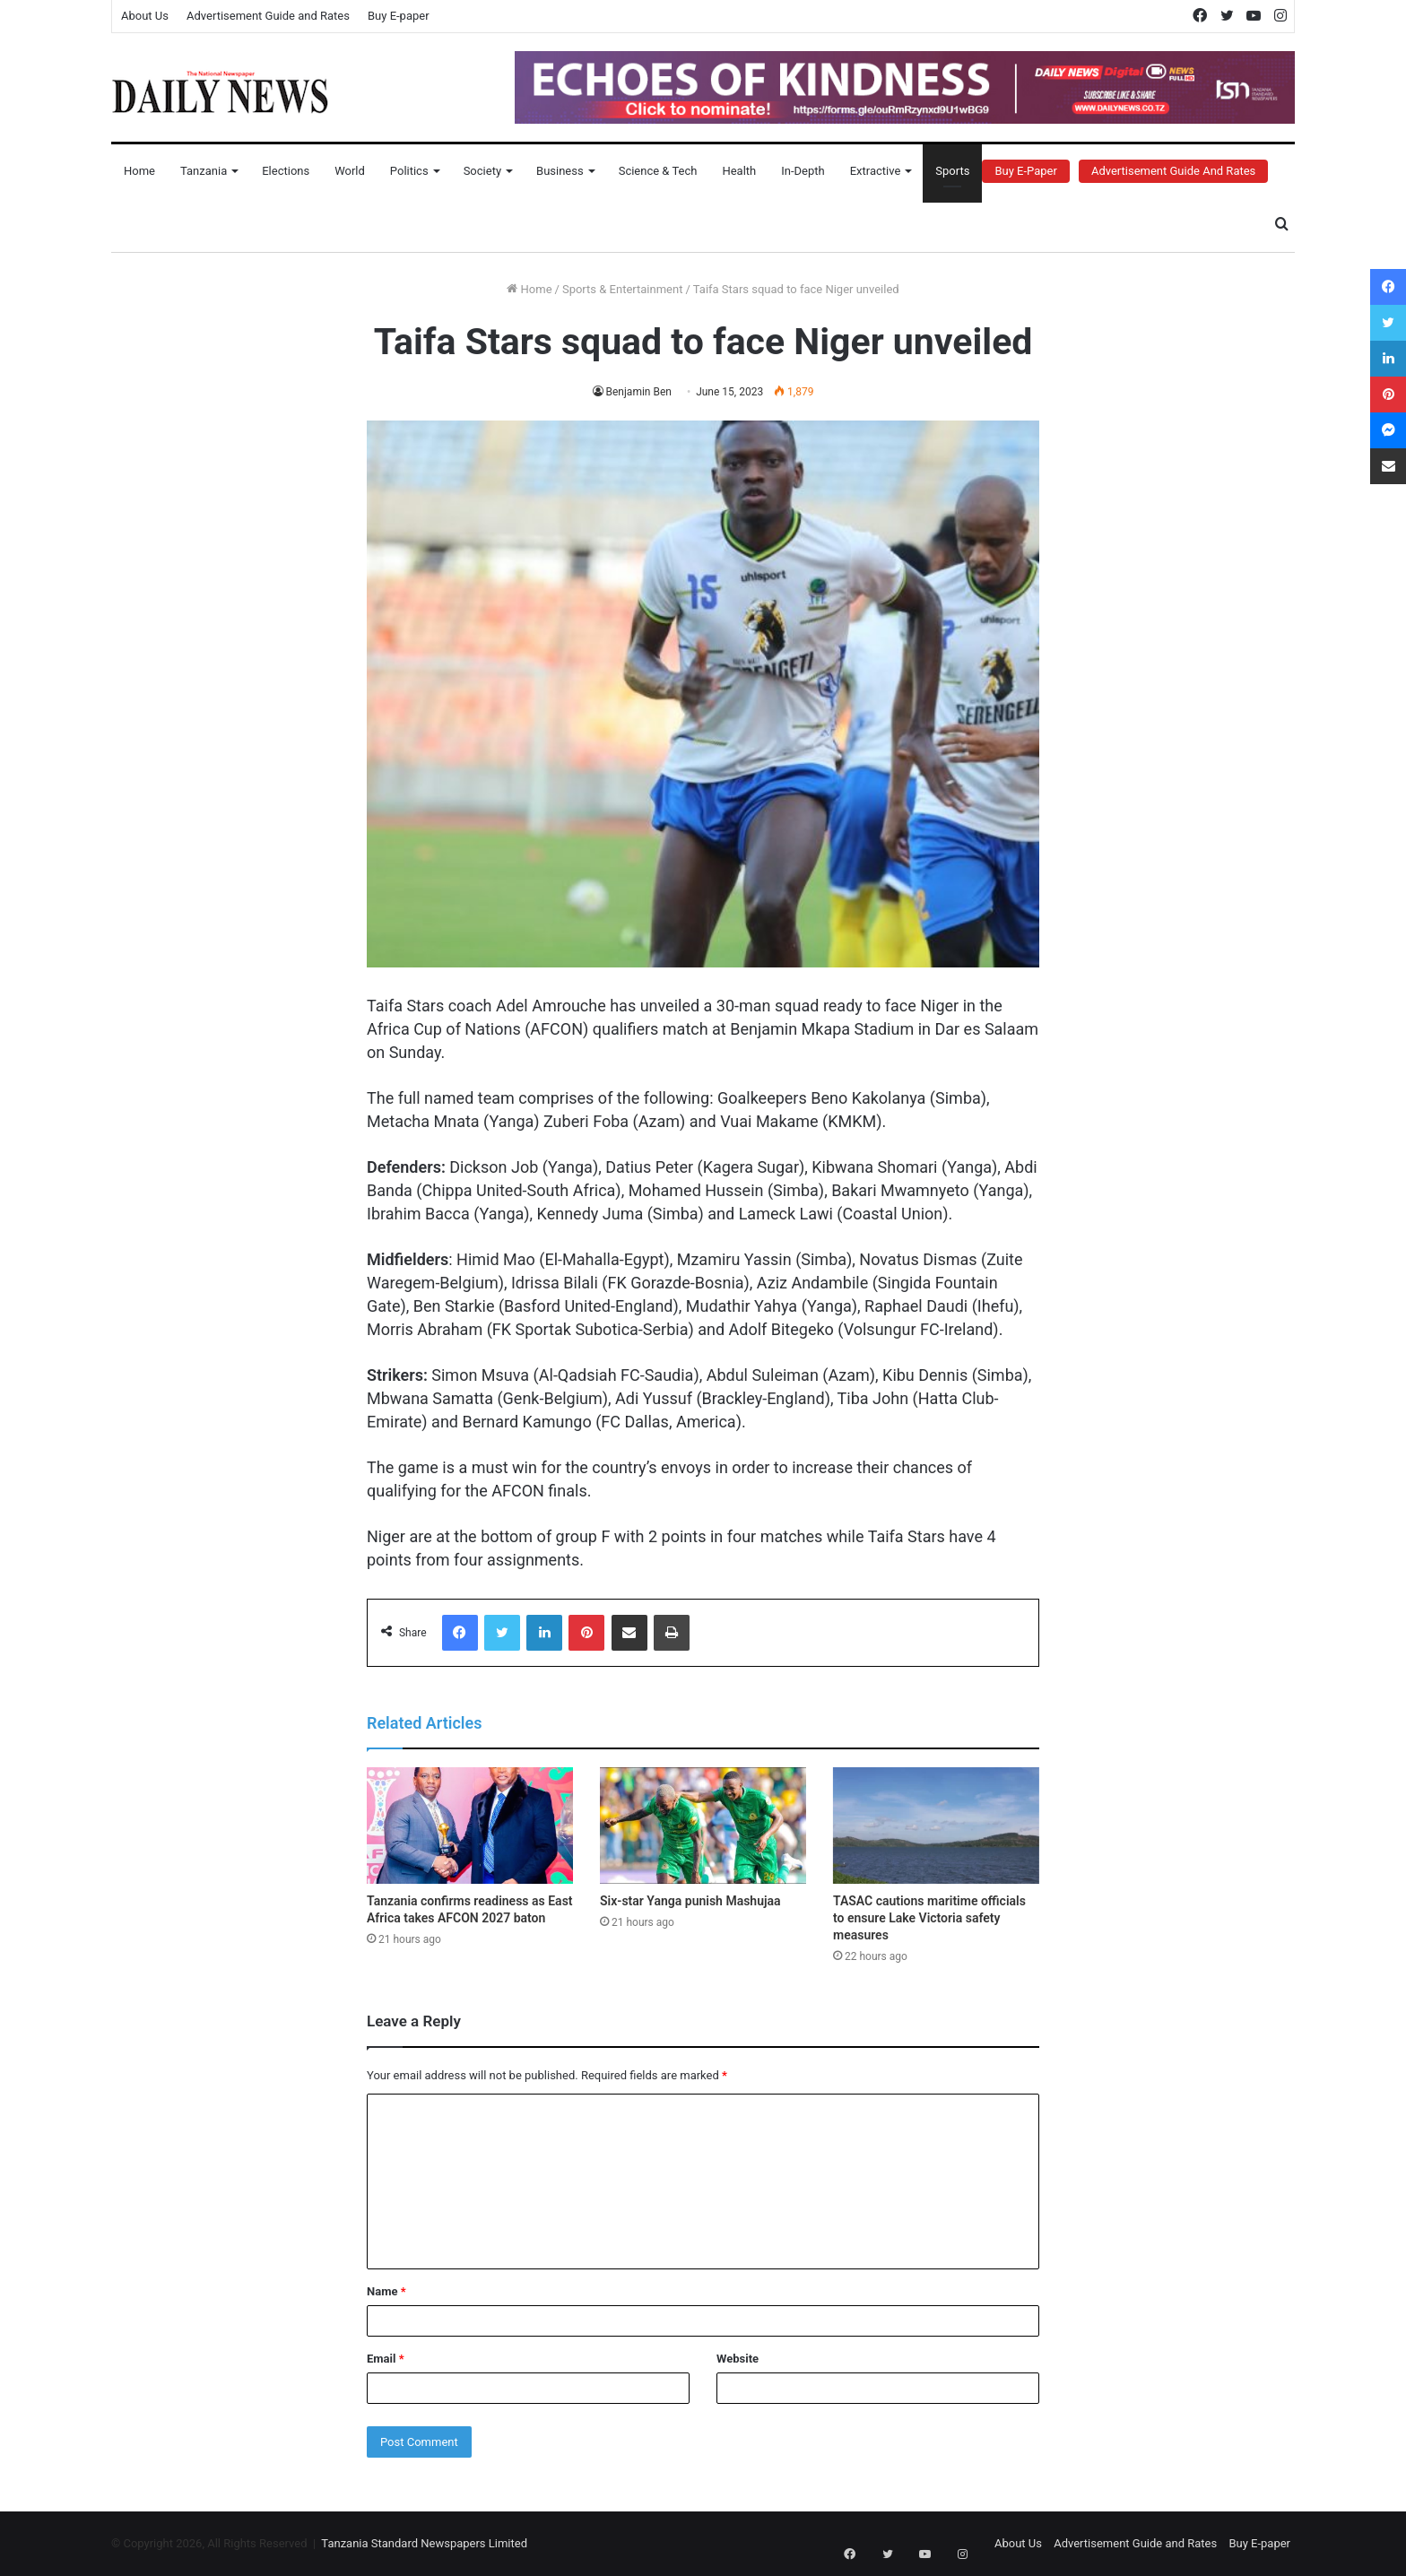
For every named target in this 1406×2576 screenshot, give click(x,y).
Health (739, 171)
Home (139, 171)
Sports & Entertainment (622, 289)
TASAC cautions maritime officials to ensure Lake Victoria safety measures (929, 1918)
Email (385, 2358)
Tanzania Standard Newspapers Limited (424, 2543)
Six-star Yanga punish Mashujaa (690, 1901)
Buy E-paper (399, 15)
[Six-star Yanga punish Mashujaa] (703, 1825)
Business (560, 171)
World (349, 171)
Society (482, 171)
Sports (952, 171)
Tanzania (203, 171)
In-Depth (802, 171)
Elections (285, 171)
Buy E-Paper (1025, 171)
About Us (145, 15)
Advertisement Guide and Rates (268, 15)
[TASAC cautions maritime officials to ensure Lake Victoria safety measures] (936, 1825)
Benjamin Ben (638, 392)
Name (386, 2291)
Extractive (875, 171)
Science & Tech (658, 171)
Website (737, 2358)
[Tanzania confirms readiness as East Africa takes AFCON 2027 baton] (470, 1825)
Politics (409, 171)
